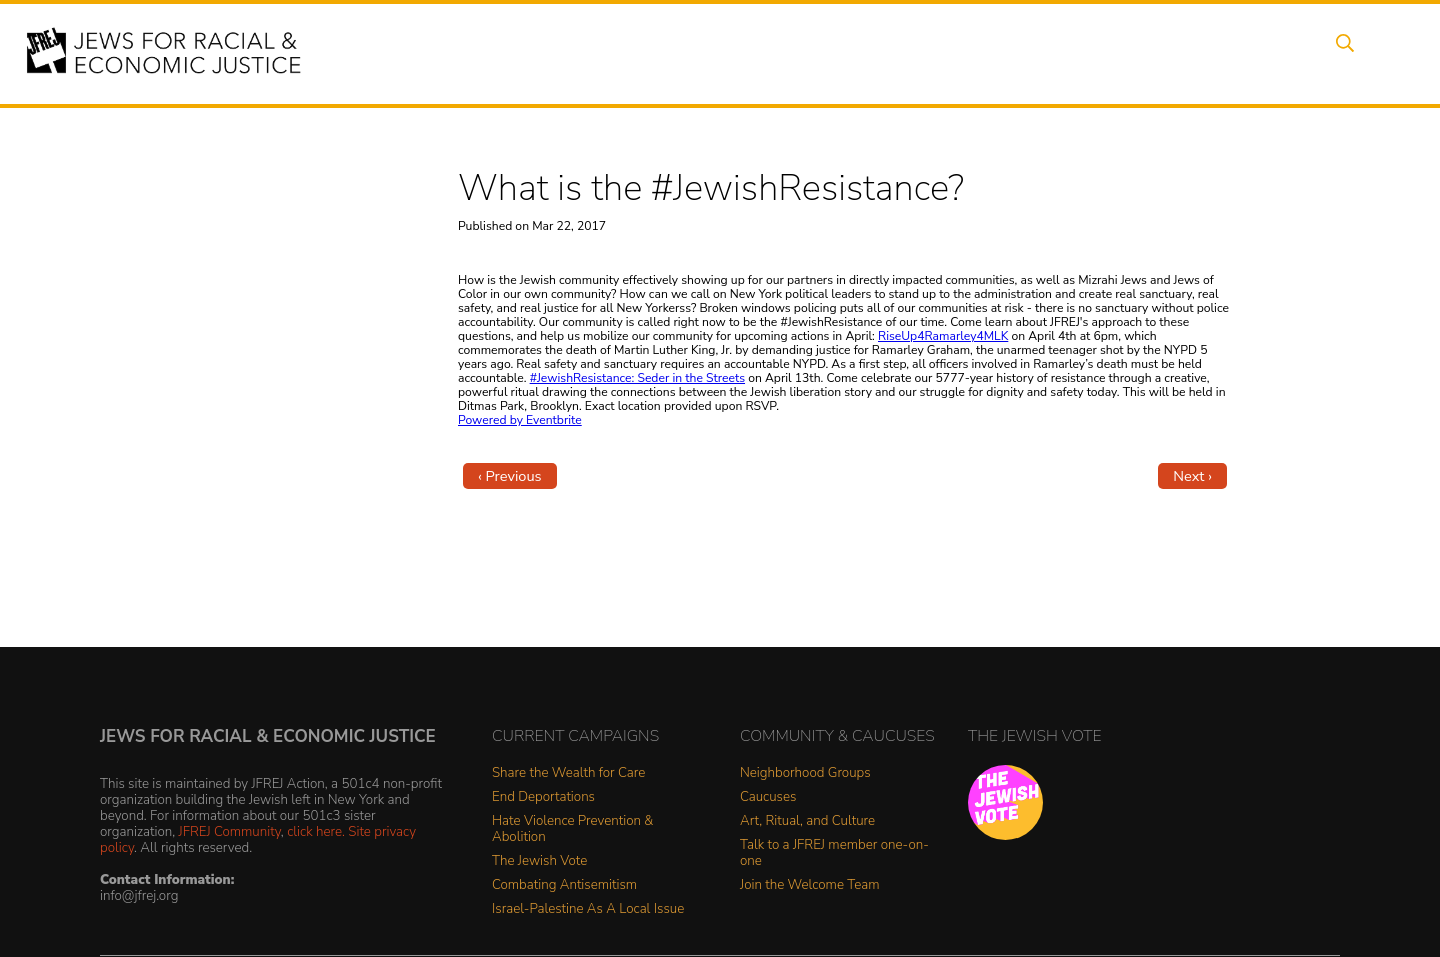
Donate (1188, 53)
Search (1341, 53)
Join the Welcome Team (810, 885)
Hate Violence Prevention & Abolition (572, 829)
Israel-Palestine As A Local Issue (588, 909)
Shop (1265, 53)
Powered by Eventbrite (520, 420)
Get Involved (1084, 53)
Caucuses (768, 797)
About (621, 53)
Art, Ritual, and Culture (807, 821)
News (986, 53)
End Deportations (543, 797)
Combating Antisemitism (564, 885)
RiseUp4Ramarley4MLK (943, 336)
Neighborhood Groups (805, 773)
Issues (779, 53)
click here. (316, 831)
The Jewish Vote (539, 861)
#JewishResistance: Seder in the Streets (637, 378)
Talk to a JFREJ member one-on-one (834, 853)
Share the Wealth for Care (568, 773)
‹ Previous (510, 476)
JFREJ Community (230, 831)
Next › (1192, 476)
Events (700, 53)
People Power (883, 53)
